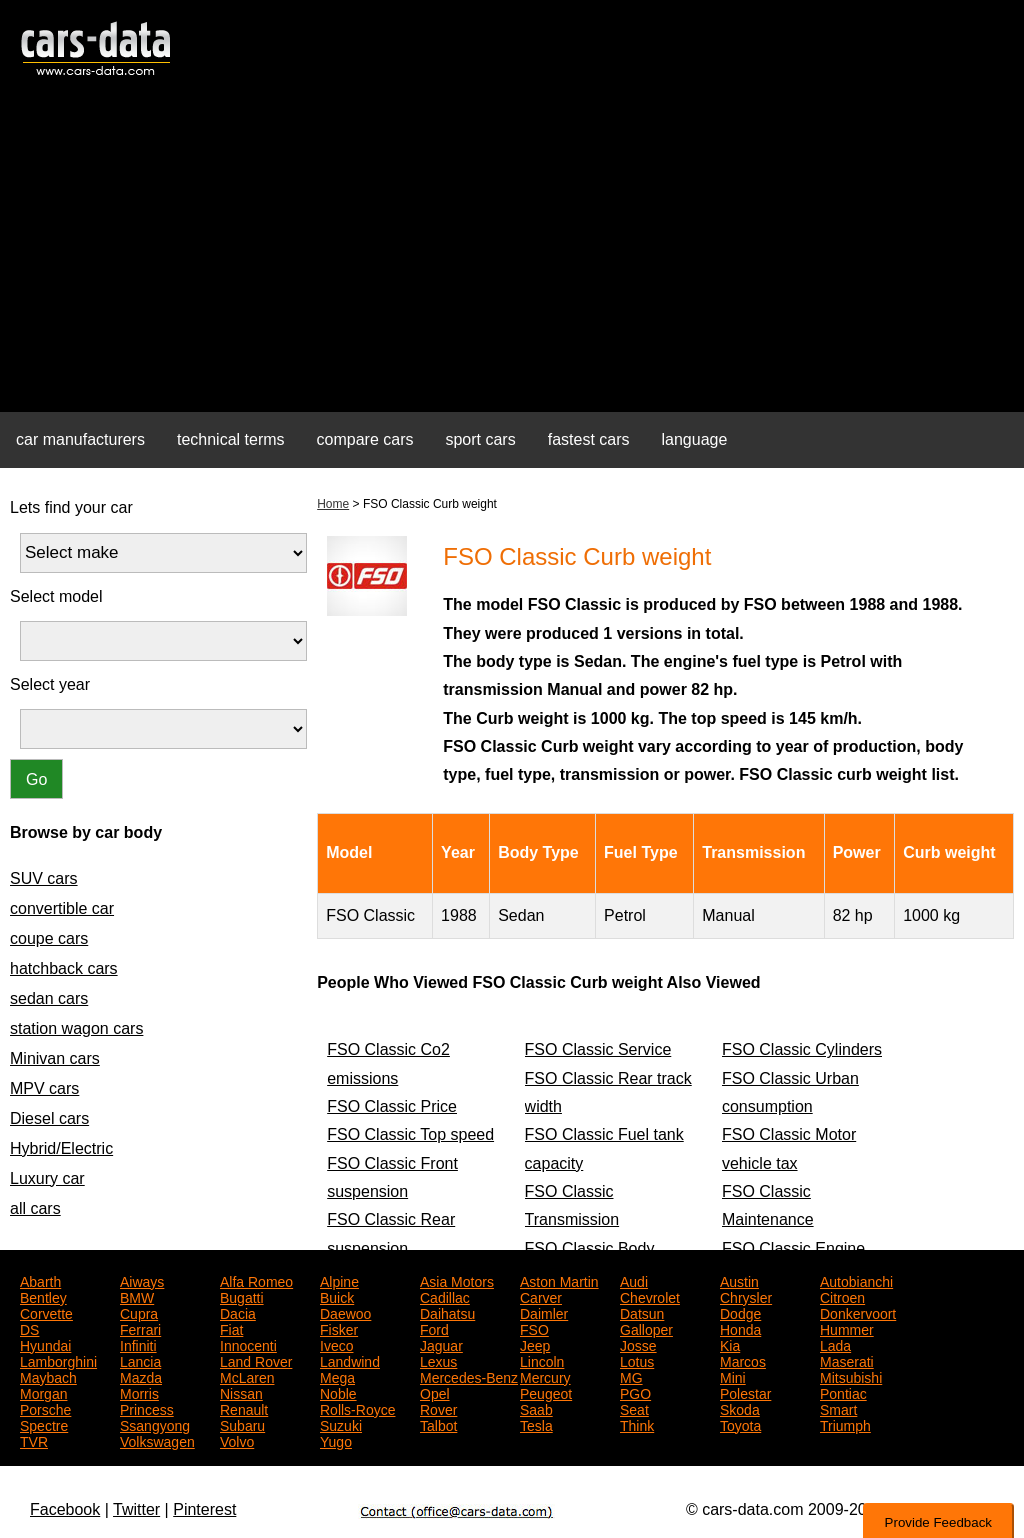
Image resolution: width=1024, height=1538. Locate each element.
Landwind (350, 1360)
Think (637, 1424)
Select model (56, 596)
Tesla (536, 1424)
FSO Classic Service (598, 1049)
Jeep (535, 1344)
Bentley (43, 1296)
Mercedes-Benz (469, 1376)
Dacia (238, 1312)
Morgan (43, 1392)
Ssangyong (155, 1424)
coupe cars (49, 938)
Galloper (646, 1328)
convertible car (62, 908)
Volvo (237, 1440)
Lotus (637, 1360)
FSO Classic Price (392, 1106)
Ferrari (140, 1328)
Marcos (743, 1360)
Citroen (842, 1296)
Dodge (740, 1312)
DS (29, 1328)
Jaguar (441, 1344)
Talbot (438, 1424)
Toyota (740, 1424)
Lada (835, 1344)
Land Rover (256, 1360)
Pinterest (204, 1509)
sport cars (480, 439)
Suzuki (341, 1424)
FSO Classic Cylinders (802, 1049)
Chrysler (746, 1296)
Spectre (44, 1424)
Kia (730, 1344)
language (695, 439)
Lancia (140, 1360)
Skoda (740, 1408)
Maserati (847, 1360)
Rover (438, 1408)
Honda (740, 1328)
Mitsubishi (851, 1376)
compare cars (365, 439)
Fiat (231, 1328)
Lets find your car (71, 507)
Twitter (136, 1509)
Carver (541, 1296)
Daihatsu (447, 1312)
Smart (838, 1408)
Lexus (438, 1360)
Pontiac (843, 1392)
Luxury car (47, 1178)
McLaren (247, 1376)
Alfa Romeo (256, 1280)
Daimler (544, 1312)
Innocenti (248, 1344)
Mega (337, 1376)
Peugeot (546, 1392)
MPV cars (44, 1088)
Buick (337, 1296)
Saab (536, 1408)
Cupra (139, 1312)
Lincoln (542, 1360)
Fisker (339, 1328)
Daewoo (345, 1312)
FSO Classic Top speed (410, 1134)
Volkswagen (157, 1440)
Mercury (545, 1376)
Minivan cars (55, 1058)
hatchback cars (64, 968)
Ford (434, 1328)
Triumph (845, 1424)
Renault (244, 1408)
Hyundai (45, 1344)
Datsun (642, 1312)
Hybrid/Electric (61, 1148)
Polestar (745, 1392)
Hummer (847, 1328)
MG (631, 1376)
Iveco (336, 1344)
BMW (137, 1296)
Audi (634, 1280)
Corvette (46, 1312)
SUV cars (44, 878)
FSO (534, 1328)
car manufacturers (80, 439)
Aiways (142, 1280)
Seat (634, 1408)
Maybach (48, 1376)
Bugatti (242, 1296)
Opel (435, 1392)
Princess (147, 1408)
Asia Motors (457, 1280)
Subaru (242, 1424)
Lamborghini (58, 1360)
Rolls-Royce (357, 1408)
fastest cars (589, 439)
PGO (635, 1392)
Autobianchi (856, 1280)
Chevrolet (650, 1296)
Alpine (339, 1280)
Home (333, 504)
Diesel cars (49, 1118)
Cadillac (445, 1296)
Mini (733, 1376)
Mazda (141, 1376)
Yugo (336, 1440)
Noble (338, 1392)
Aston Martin (559, 1280)
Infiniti (138, 1344)
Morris (139, 1392)
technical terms (231, 439)
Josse (638, 1344)
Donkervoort (858, 1312)
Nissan (241, 1392)
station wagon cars (76, 1028)
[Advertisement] (512, 256)
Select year (50, 684)
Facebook (65, 1509)
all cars (35, 1208)
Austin (739, 1280)
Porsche (45, 1408)
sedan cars (49, 998)
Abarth (40, 1280)
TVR (34, 1440)
